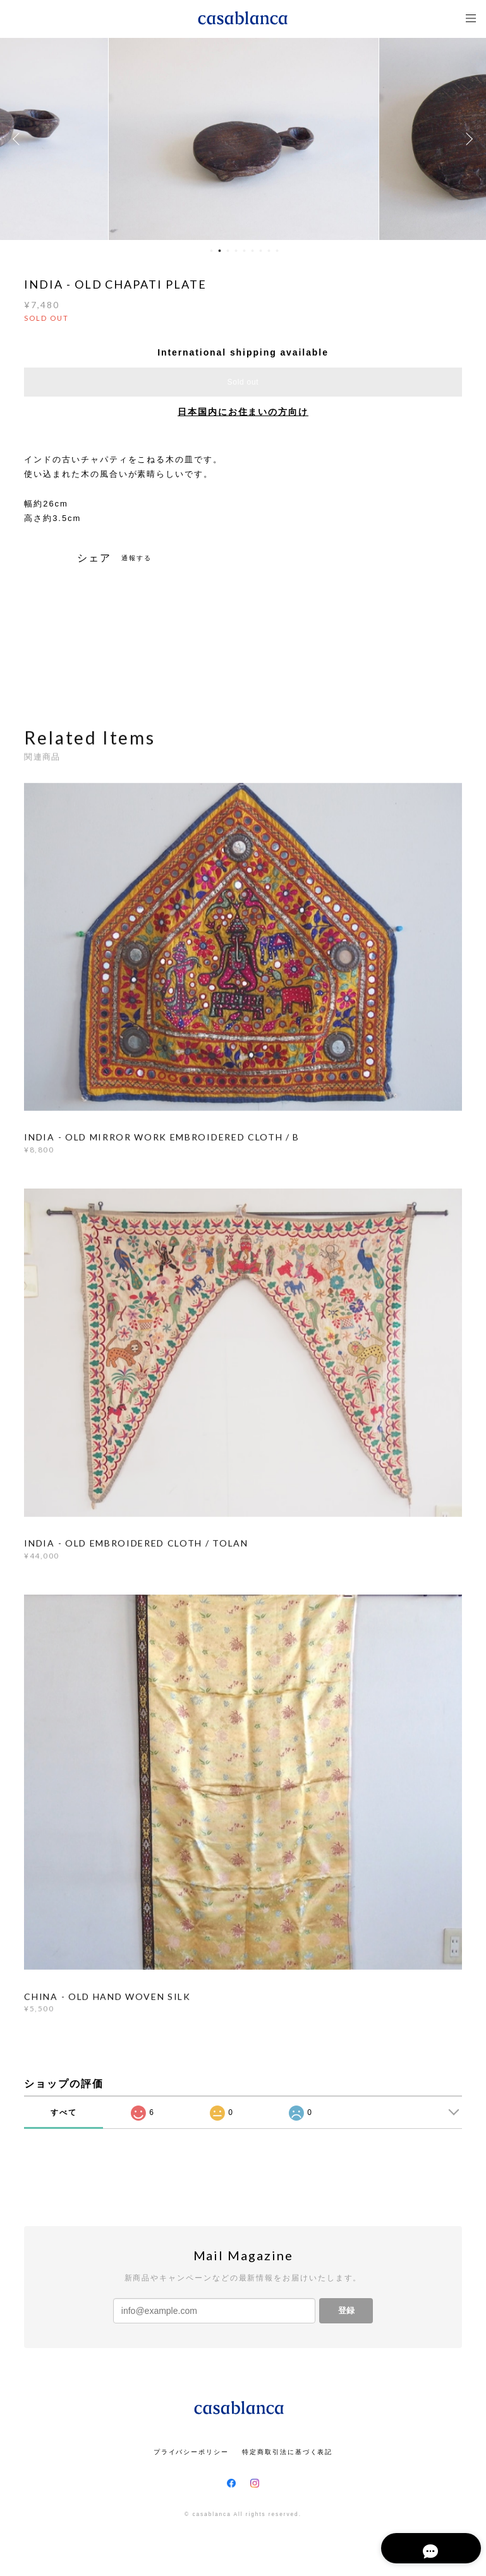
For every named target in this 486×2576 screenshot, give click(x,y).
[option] (244, 139)
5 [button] (244, 250)
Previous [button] (19, 139)
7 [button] (260, 250)
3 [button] (227, 250)
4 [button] (235, 250)
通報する (136, 557)
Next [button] (467, 139)
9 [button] (277, 250)
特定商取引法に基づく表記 (287, 2451)
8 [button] (268, 250)
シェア (94, 558)
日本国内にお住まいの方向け (243, 412)
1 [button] (211, 250)
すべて (64, 2112)
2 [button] (219, 250)
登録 (346, 2310)
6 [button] (252, 250)
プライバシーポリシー (191, 2451)
